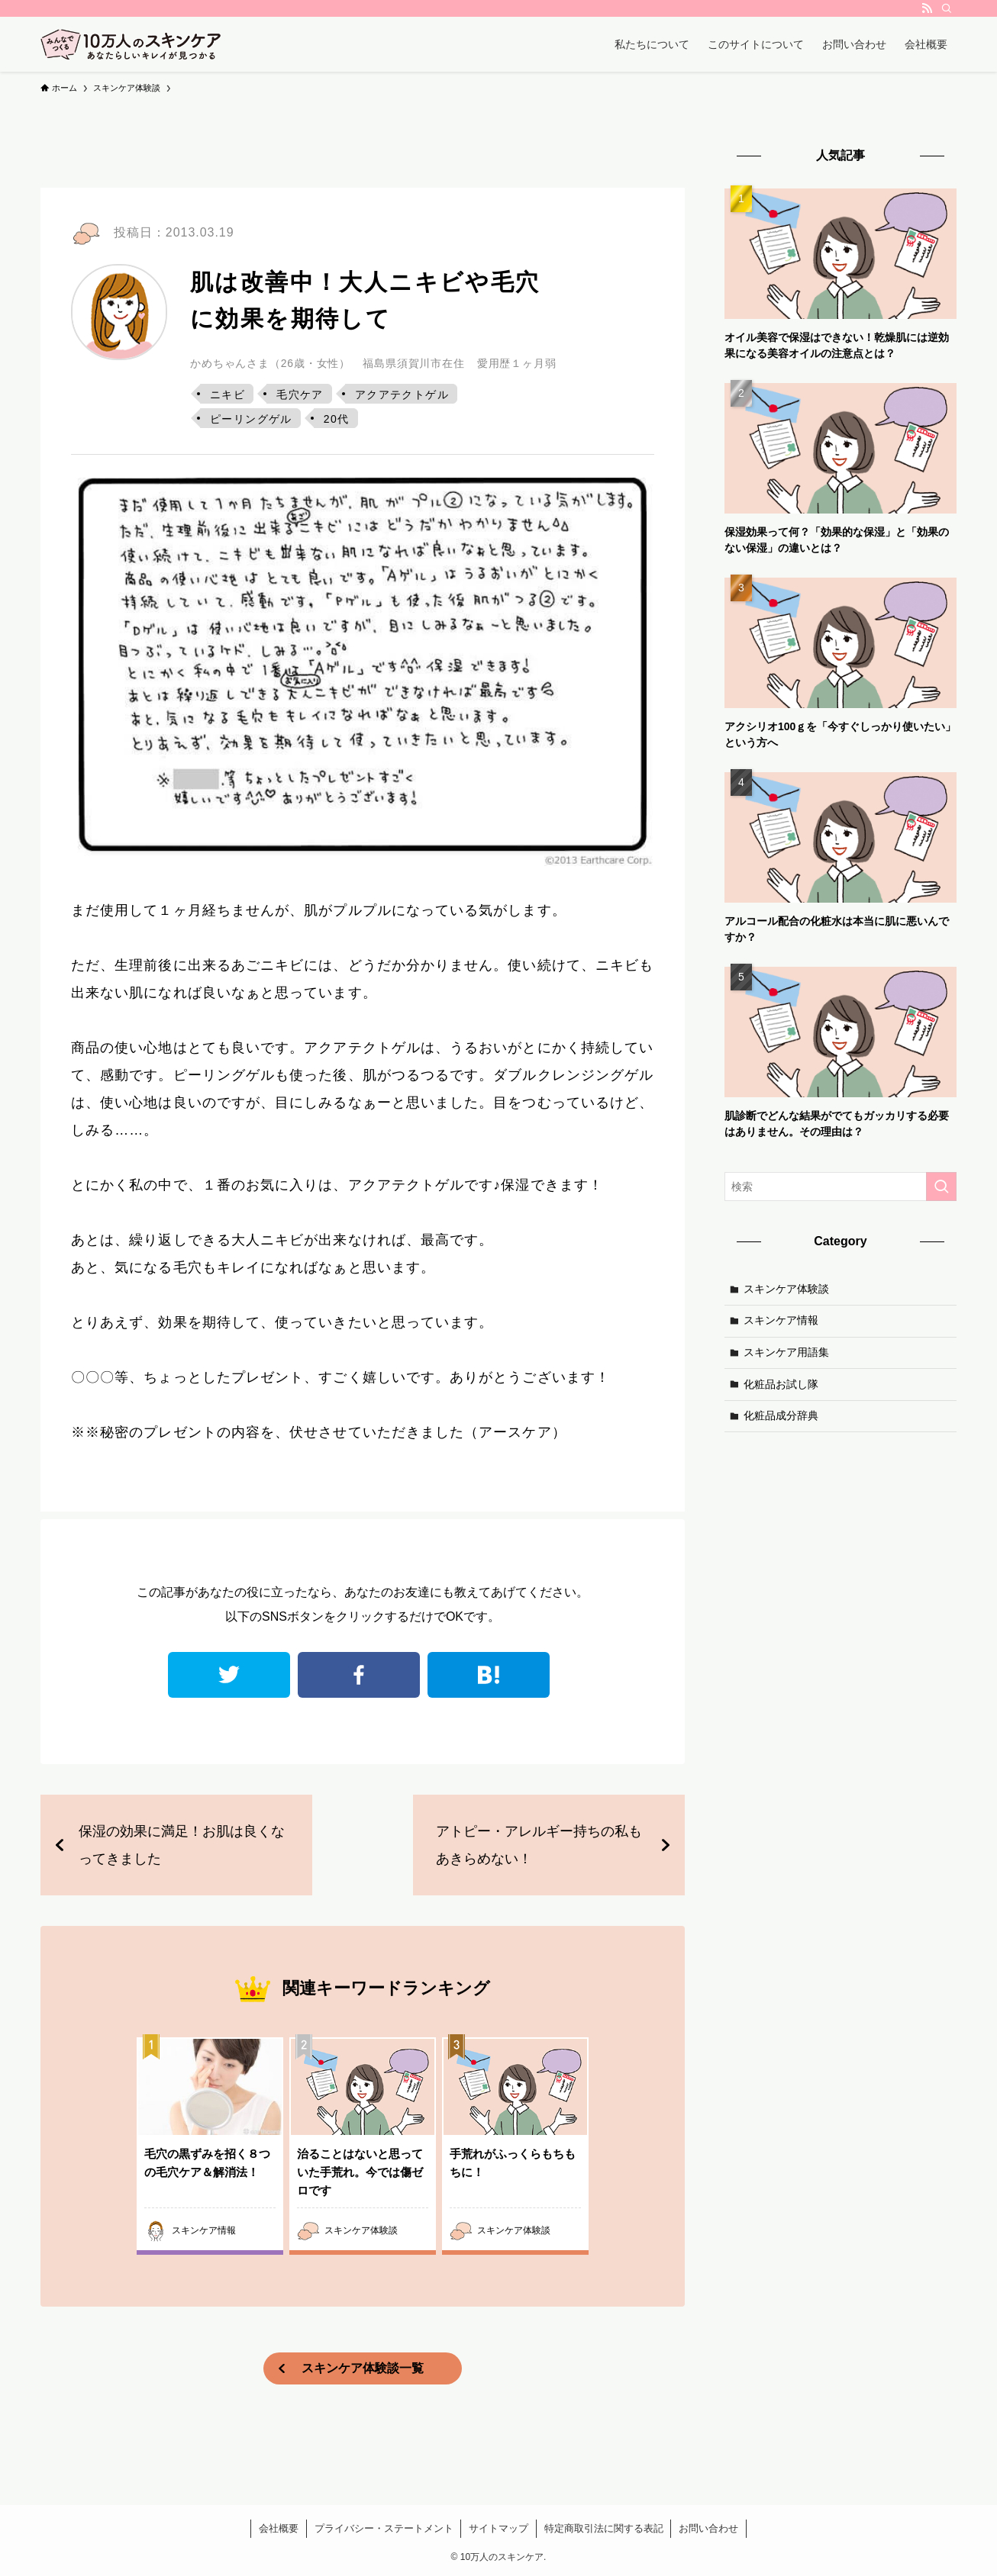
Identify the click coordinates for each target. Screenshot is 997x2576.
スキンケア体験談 (786, 1289)
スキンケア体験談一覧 (363, 2368)
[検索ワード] (840, 1186)
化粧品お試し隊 (781, 1384)
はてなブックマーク (489, 1675)
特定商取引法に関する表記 (603, 2528)
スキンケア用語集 (786, 1352)
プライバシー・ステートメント (384, 2528)
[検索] (947, 8)
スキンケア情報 (781, 1320)
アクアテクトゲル (402, 394)
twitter (229, 1675)
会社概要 (278, 2528)
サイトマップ (498, 2528)
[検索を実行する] (941, 1186)
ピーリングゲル (251, 419)
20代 (337, 419)
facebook (359, 1675)
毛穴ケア (300, 394)
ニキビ (227, 394)
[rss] (927, 8)
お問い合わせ (708, 2528)
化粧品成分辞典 (781, 1415)
